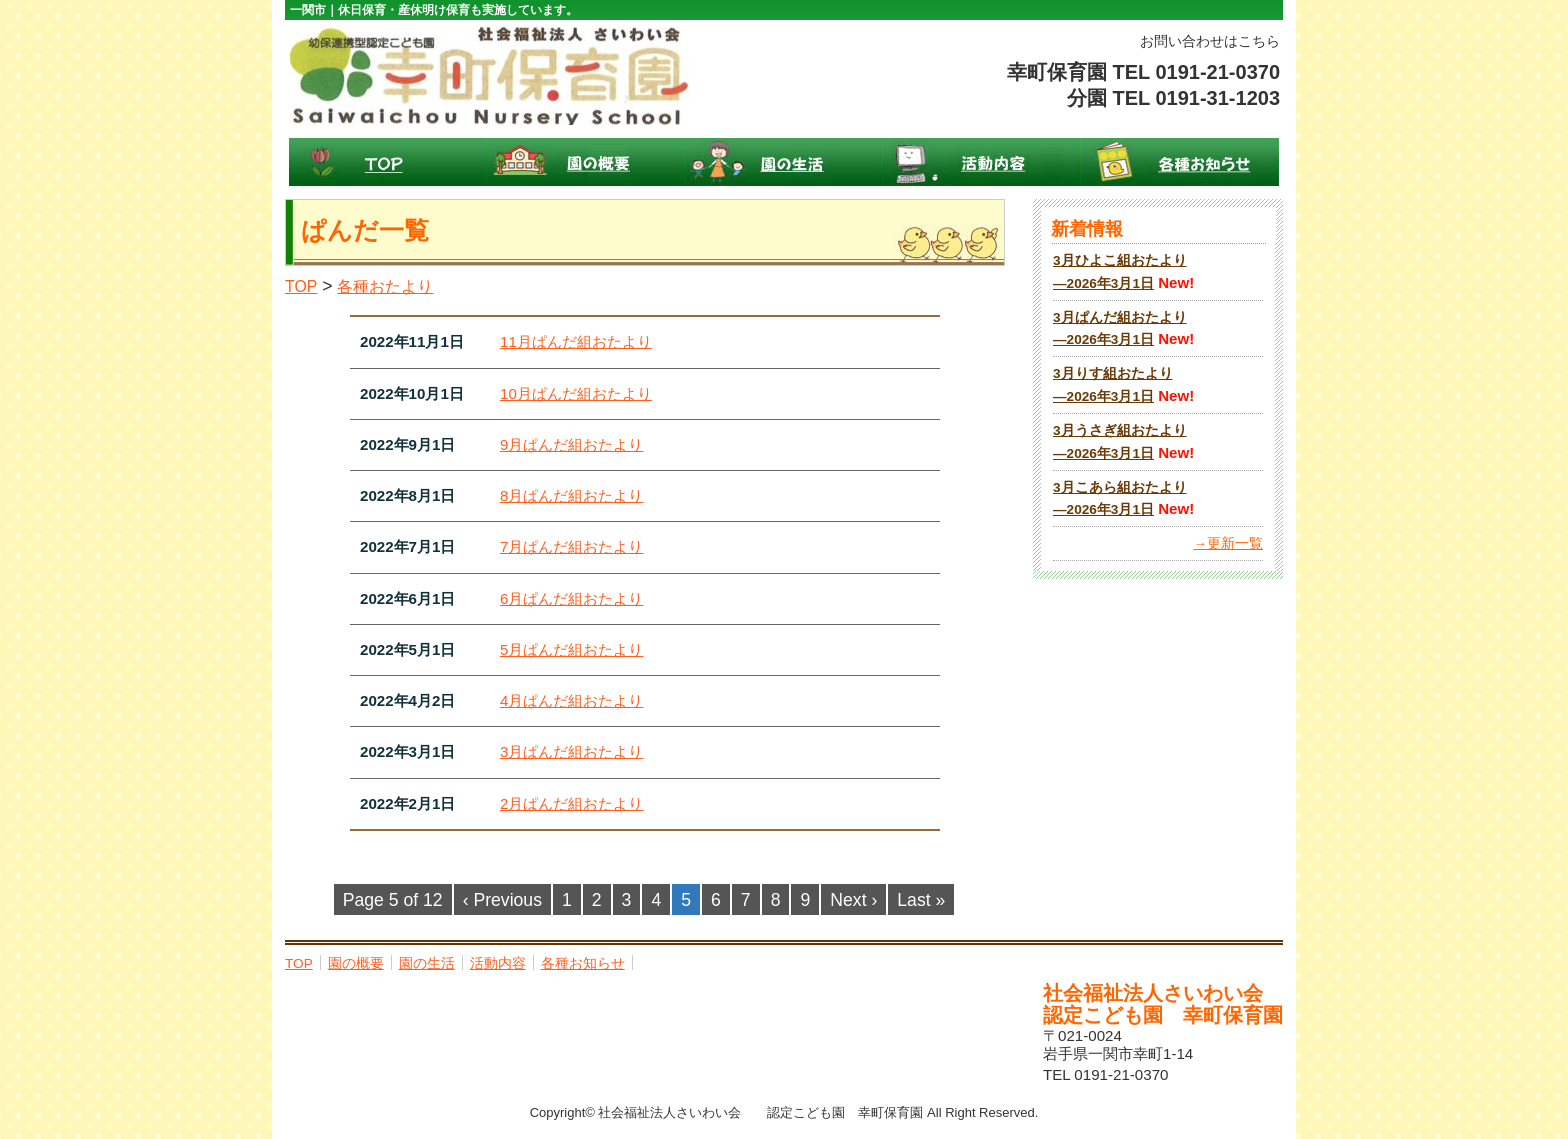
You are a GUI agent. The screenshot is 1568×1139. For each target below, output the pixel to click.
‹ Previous (502, 900)
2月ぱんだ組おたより (571, 803)
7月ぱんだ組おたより (571, 546)
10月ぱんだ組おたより (576, 393)
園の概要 (586, 162)
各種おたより (385, 286)
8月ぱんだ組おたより (571, 495)
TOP (388, 162)
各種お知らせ (1180, 162)
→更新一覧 (1228, 543)
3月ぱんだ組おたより (571, 751)
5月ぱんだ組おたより (571, 649)
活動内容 (982, 162)
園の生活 (784, 162)
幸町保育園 (490, 75)
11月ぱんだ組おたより (576, 341)
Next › (853, 900)
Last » (921, 900)
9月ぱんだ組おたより (571, 444)
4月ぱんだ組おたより (571, 700)
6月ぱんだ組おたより (571, 598)
